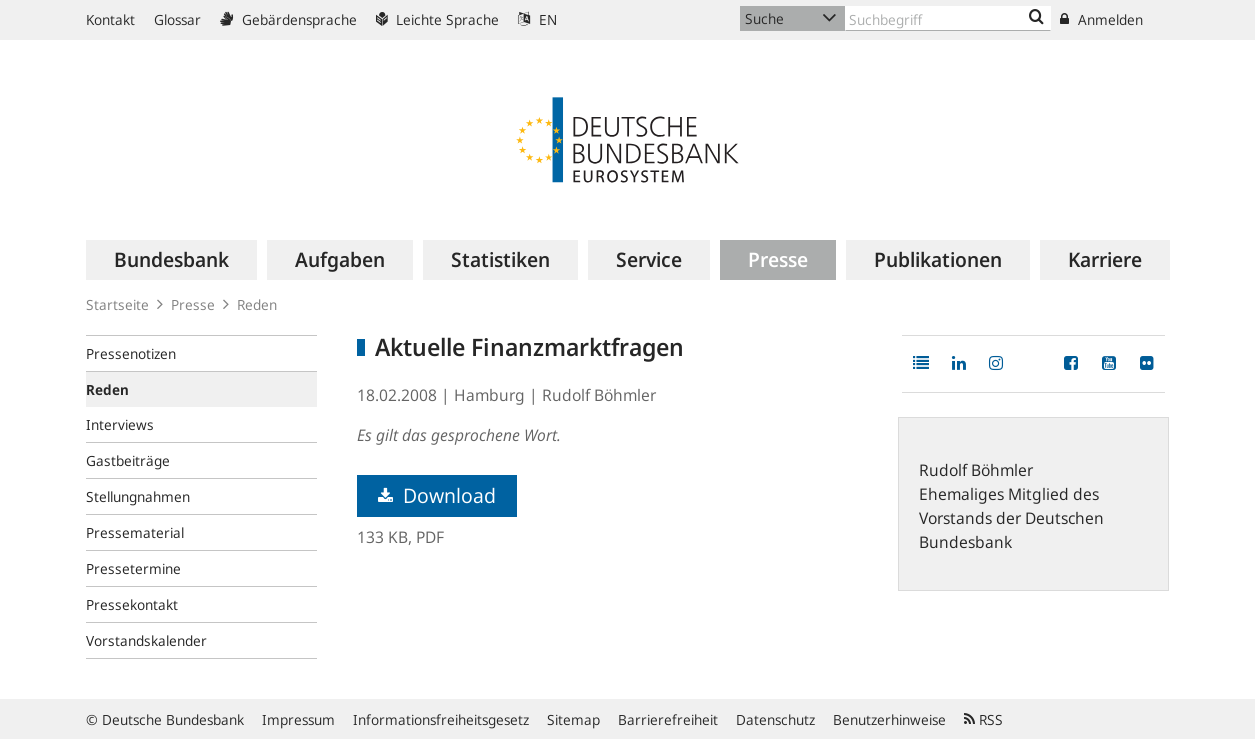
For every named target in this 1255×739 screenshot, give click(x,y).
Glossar (177, 19)
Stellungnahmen (138, 496)
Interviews (120, 424)
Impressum (298, 719)
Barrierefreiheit (668, 719)
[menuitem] (171, 260)
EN (537, 19)
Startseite (117, 304)
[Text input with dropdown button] (948, 18)
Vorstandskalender (146, 640)
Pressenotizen (131, 353)
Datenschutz (775, 719)
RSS (983, 719)
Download (437, 495)
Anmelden (1101, 19)
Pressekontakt (132, 604)
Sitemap (573, 719)
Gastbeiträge (128, 460)
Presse (193, 304)
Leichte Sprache (437, 19)
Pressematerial (135, 532)
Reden (257, 304)
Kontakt (110, 19)
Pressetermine (133, 568)
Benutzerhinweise (889, 719)
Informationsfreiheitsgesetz (441, 719)
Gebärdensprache (288, 19)
